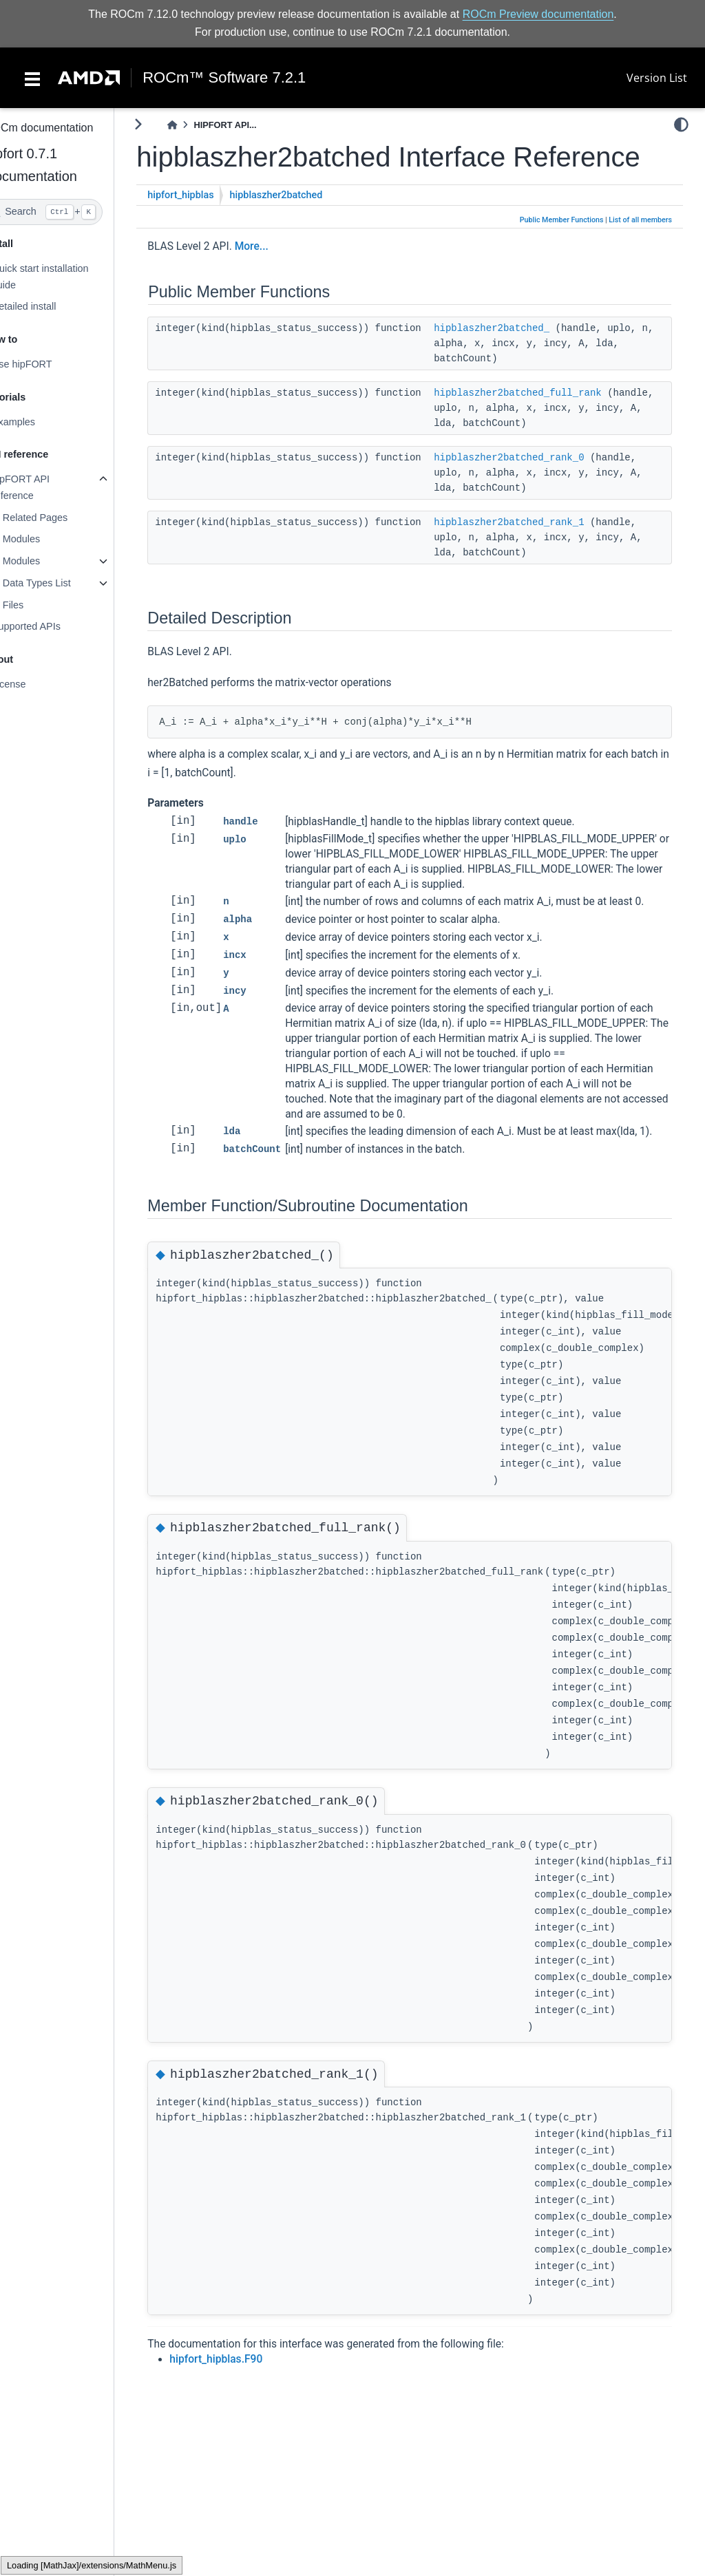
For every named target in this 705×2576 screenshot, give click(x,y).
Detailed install (50, 306)
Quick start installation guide (66, 276)
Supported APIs (52, 626)
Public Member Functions (562, 251)
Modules (47, 538)
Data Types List (63, 582)
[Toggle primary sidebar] (165, 124)
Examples (39, 421)
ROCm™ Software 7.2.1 (224, 78)
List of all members (640, 251)
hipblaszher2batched (302, 227)
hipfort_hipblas (207, 227)
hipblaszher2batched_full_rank (545, 424)
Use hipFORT (48, 364)
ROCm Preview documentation (538, 14)
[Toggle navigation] (32, 77)
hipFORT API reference (47, 487)
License (35, 684)
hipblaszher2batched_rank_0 (536, 489)
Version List (657, 77)
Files (39, 604)
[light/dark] (681, 124)
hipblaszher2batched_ (518, 359)
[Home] (199, 125)
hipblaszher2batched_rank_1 (536, 554)
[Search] (70, 212)
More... (278, 278)
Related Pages (61, 517)
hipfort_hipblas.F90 (242, 2420)
